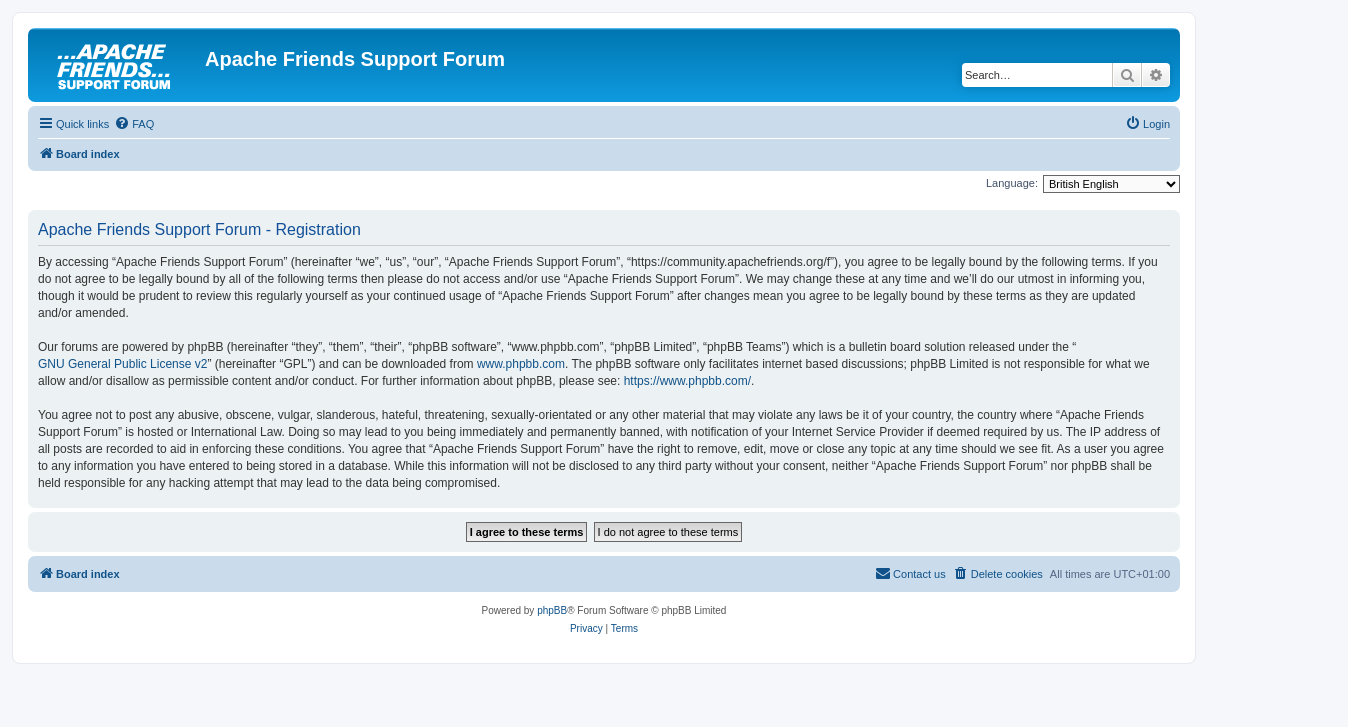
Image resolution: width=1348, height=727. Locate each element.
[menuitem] (134, 124)
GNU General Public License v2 (122, 364)
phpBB (552, 610)
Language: (1012, 183)
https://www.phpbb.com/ (687, 381)
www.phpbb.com (521, 364)
